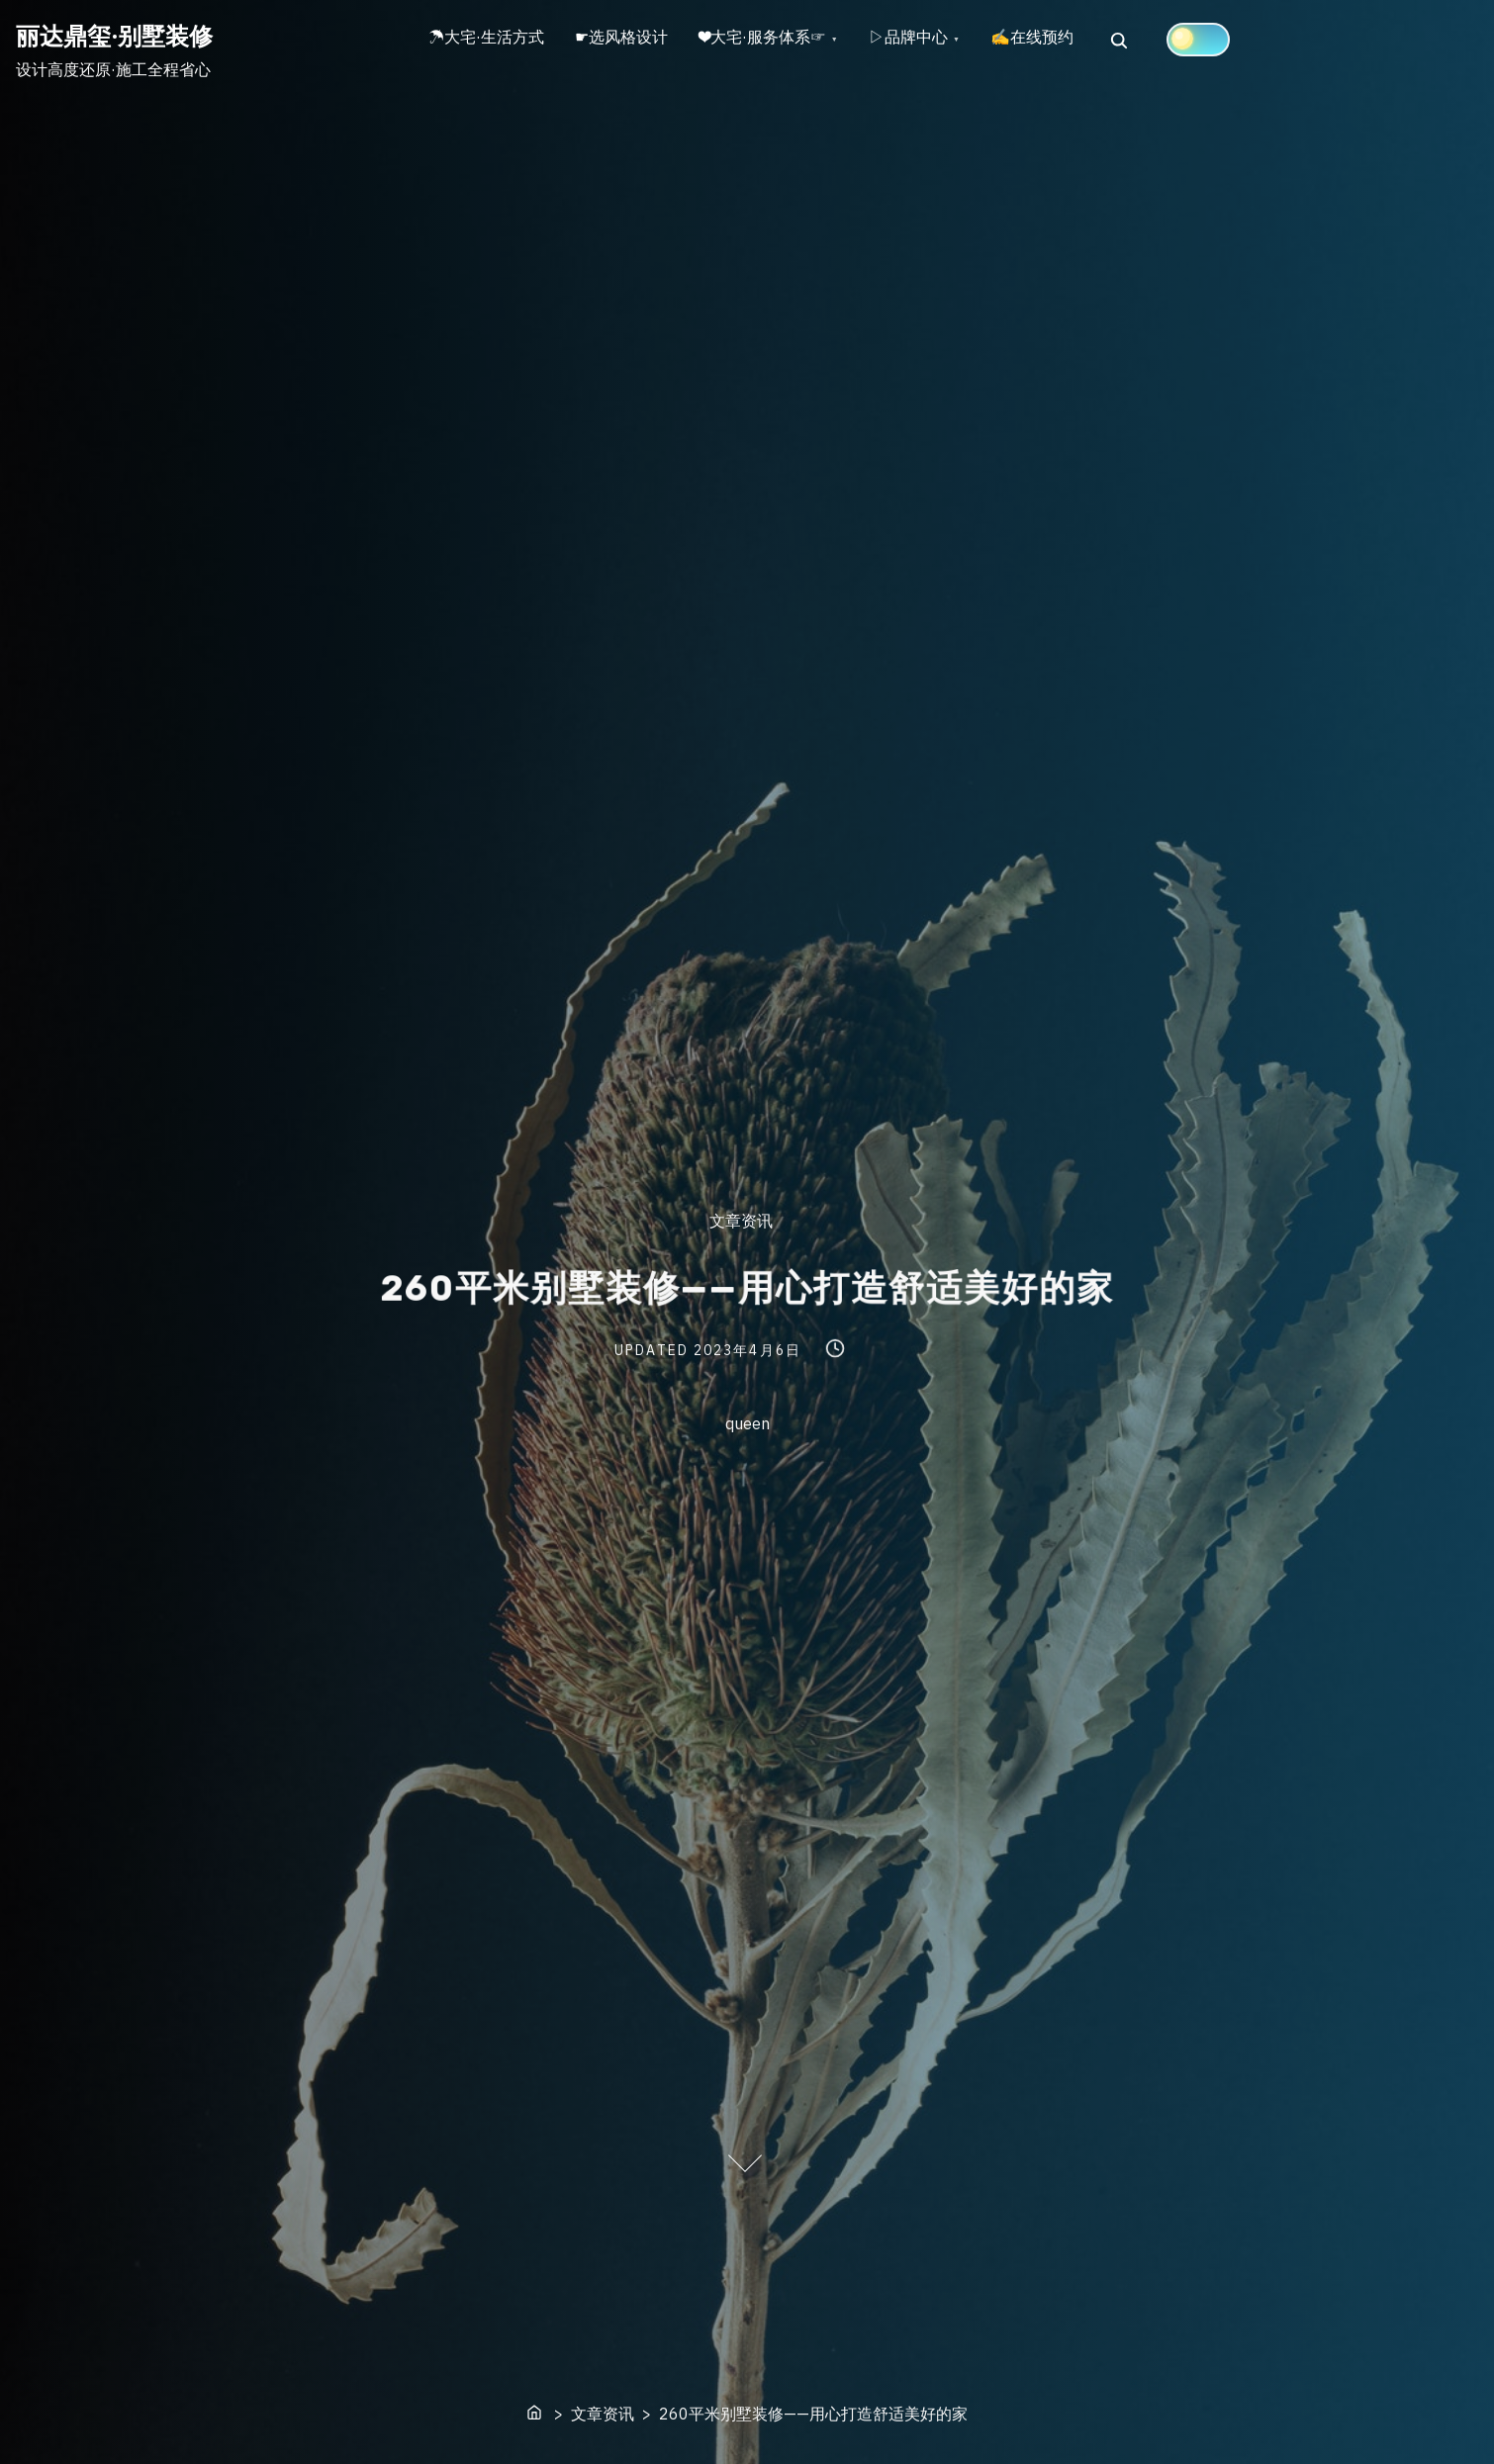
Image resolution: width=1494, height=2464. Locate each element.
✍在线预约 (1070, 40)
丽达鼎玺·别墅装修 (114, 35)
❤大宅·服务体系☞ (784, 40)
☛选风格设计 (635, 40)
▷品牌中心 (938, 40)
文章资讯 (741, 1221)
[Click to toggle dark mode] (1240, 39)
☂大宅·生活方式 (491, 40)
